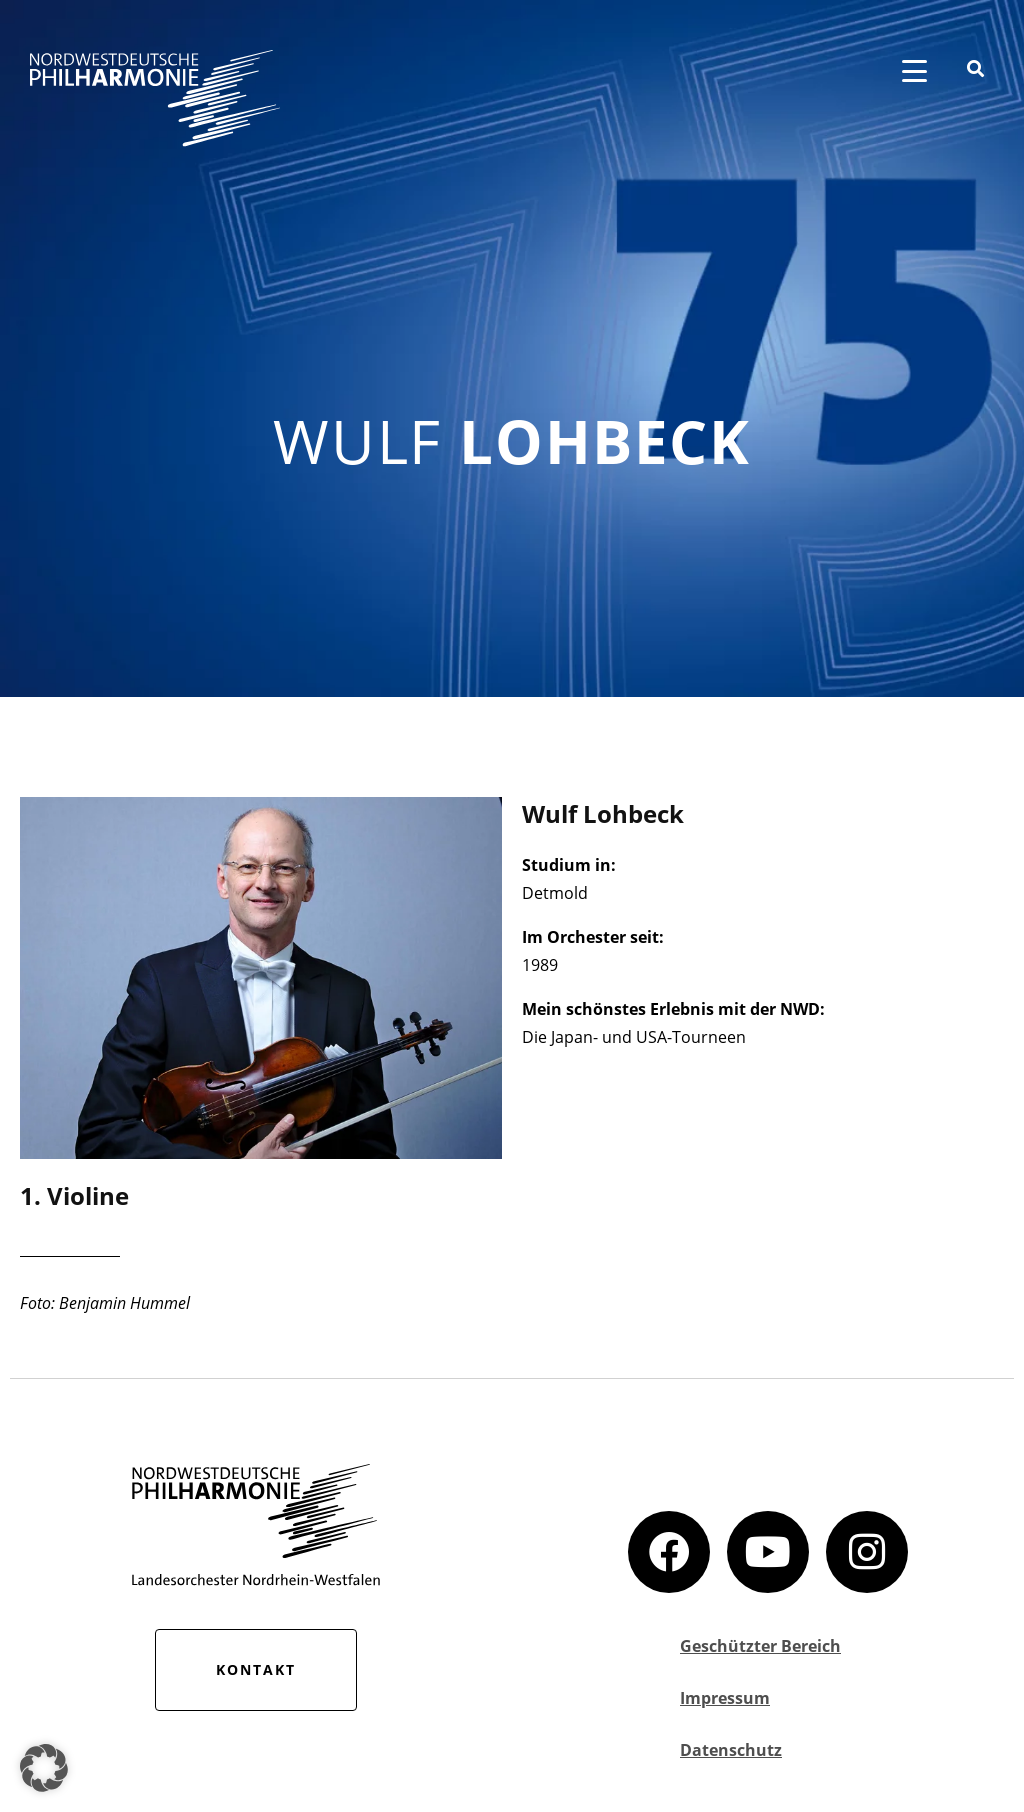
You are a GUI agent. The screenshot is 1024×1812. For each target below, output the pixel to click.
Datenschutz (731, 1750)
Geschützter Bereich (760, 1646)
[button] (44, 1768)
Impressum (725, 1698)
